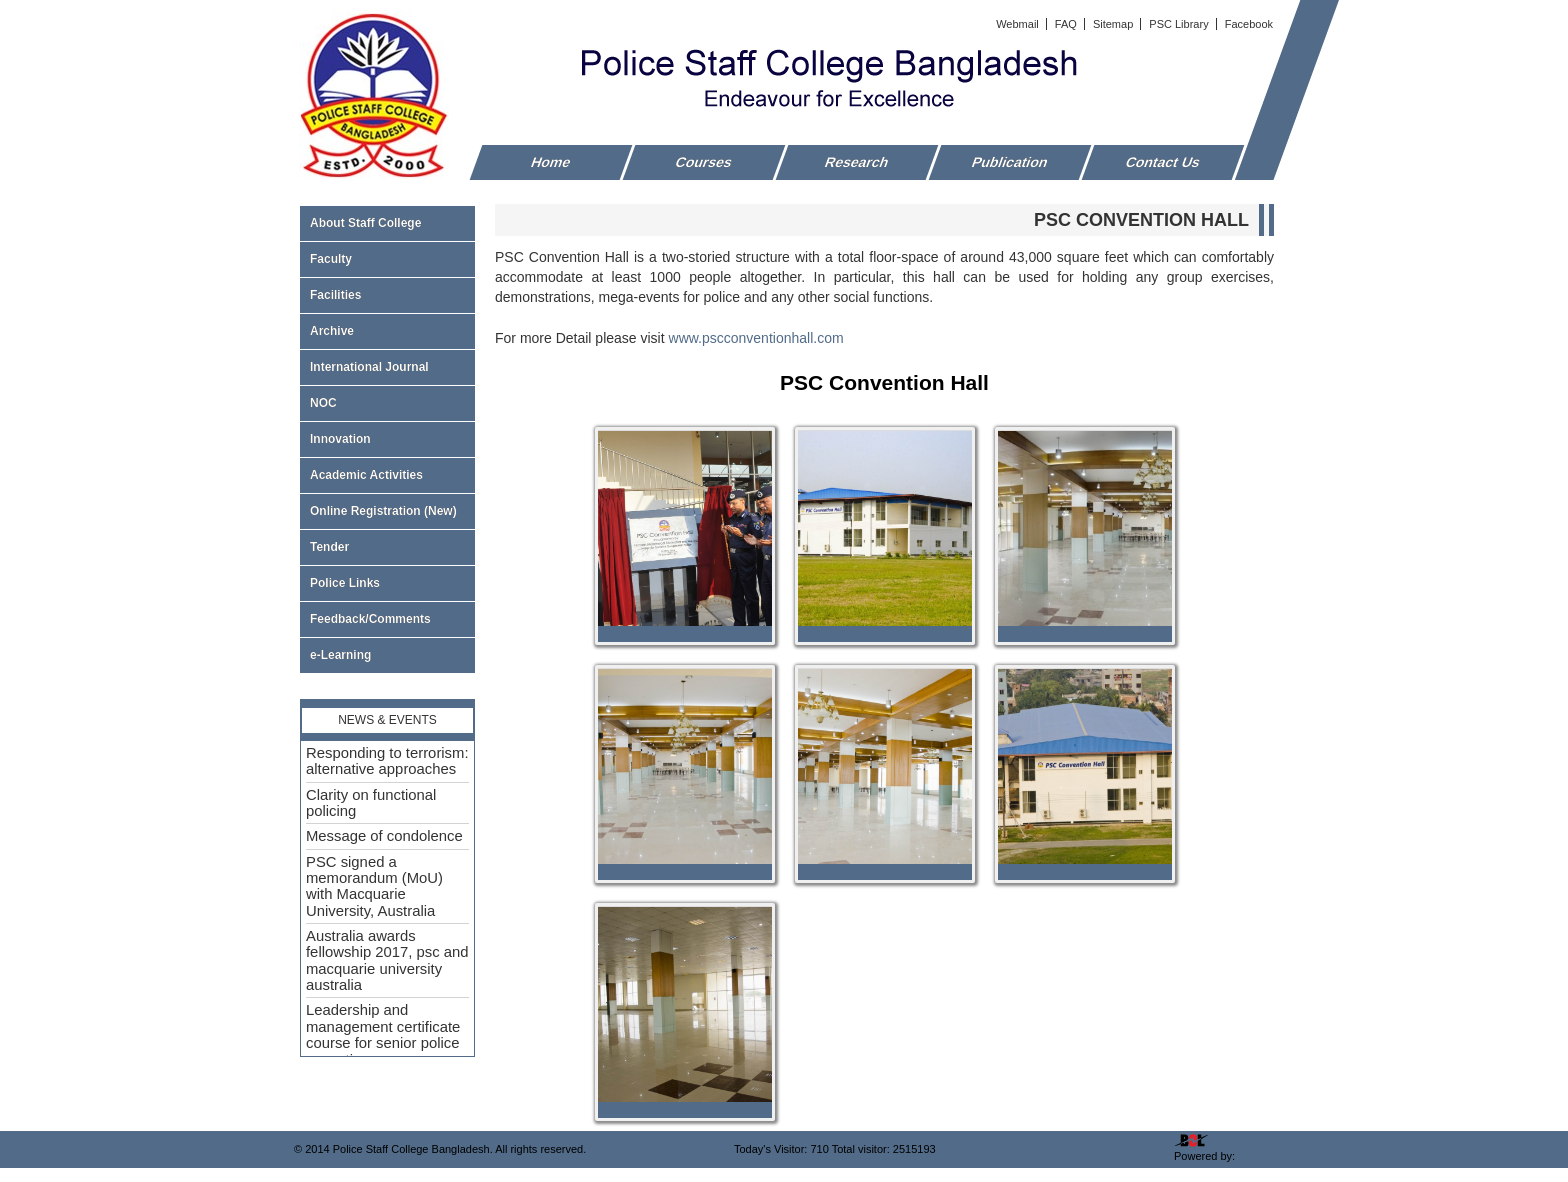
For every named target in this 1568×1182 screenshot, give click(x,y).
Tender (387, 547)
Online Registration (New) (383, 511)
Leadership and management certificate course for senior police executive (383, 1034)
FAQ (1067, 24)
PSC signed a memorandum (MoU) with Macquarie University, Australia (374, 886)
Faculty (387, 259)
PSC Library (1180, 24)
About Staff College (387, 223)
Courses (704, 162)
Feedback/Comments (370, 619)
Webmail (1019, 24)
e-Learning (340, 655)
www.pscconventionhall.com (756, 338)
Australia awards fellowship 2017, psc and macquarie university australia (387, 960)
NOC (323, 403)
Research (857, 162)
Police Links (345, 583)
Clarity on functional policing (371, 803)
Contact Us (1163, 162)
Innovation (340, 439)
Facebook (1249, 24)
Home (551, 162)
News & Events (387, 720)
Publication (1010, 162)
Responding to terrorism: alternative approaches (387, 761)
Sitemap (1114, 24)
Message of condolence (384, 836)
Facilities (387, 295)
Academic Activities (366, 475)
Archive (387, 331)
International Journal (387, 367)
